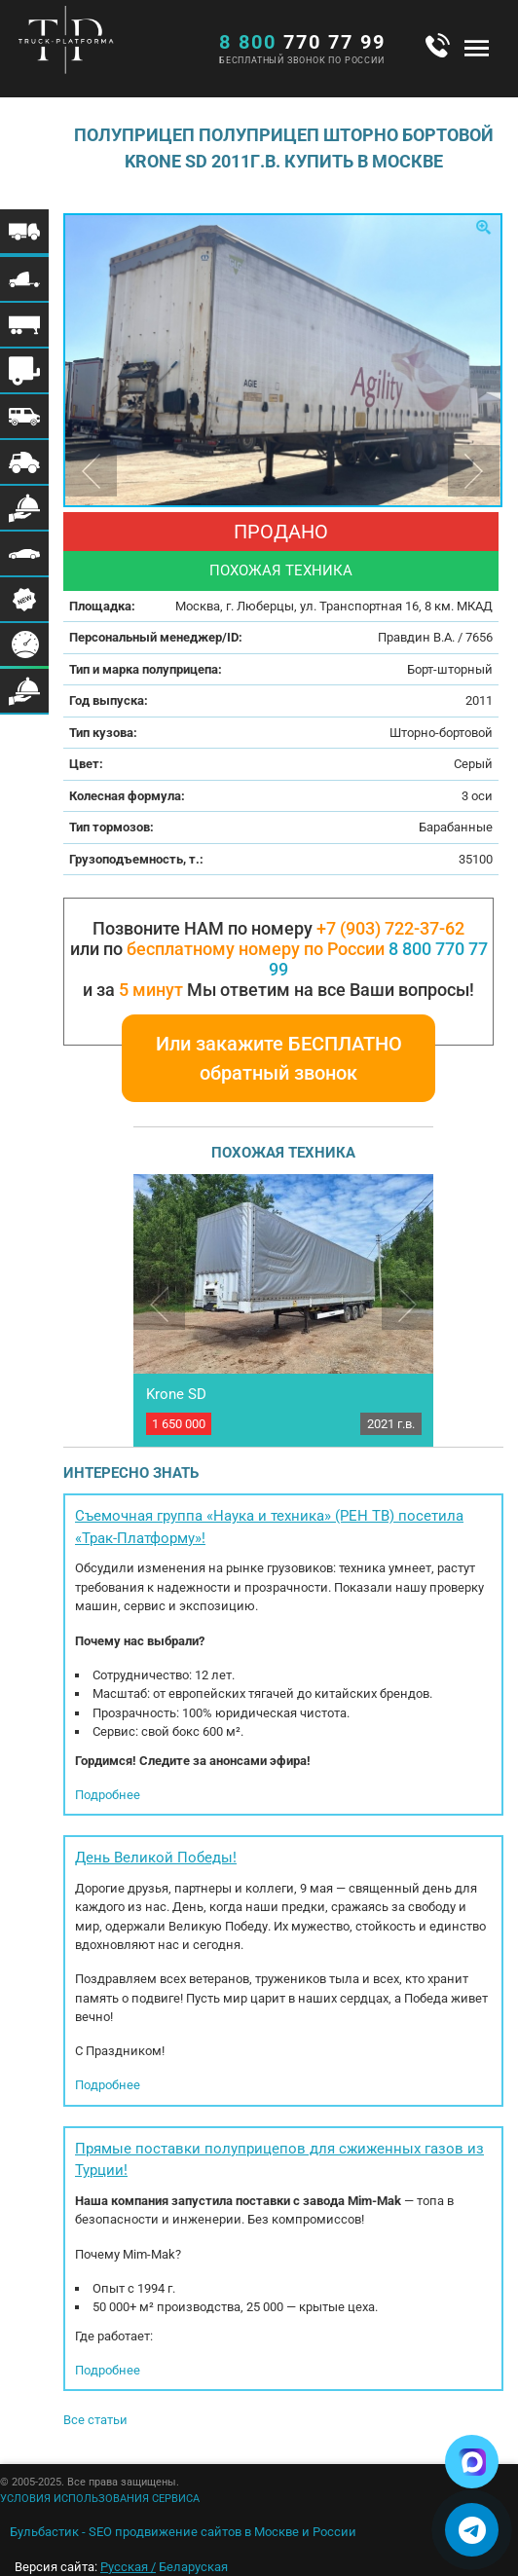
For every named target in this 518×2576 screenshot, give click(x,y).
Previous (159, 1304)
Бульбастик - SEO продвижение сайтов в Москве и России (183, 2531)
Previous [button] (91, 471)
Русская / (128, 2566)
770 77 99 (302, 42)
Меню (476, 47)
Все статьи (95, 2419)
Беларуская (193, 2566)
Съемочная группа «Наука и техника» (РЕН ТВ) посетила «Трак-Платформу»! (269, 1527)
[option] (283, 360)
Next (407, 1304)
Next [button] (474, 471)
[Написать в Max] (472, 2461)
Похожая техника (280, 570)
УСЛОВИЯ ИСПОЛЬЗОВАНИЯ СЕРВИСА (100, 2498)
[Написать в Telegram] (472, 2530)
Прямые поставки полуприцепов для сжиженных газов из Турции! (279, 2160)
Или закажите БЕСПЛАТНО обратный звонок (279, 1058)
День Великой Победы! (156, 1857)
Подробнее (107, 1794)
